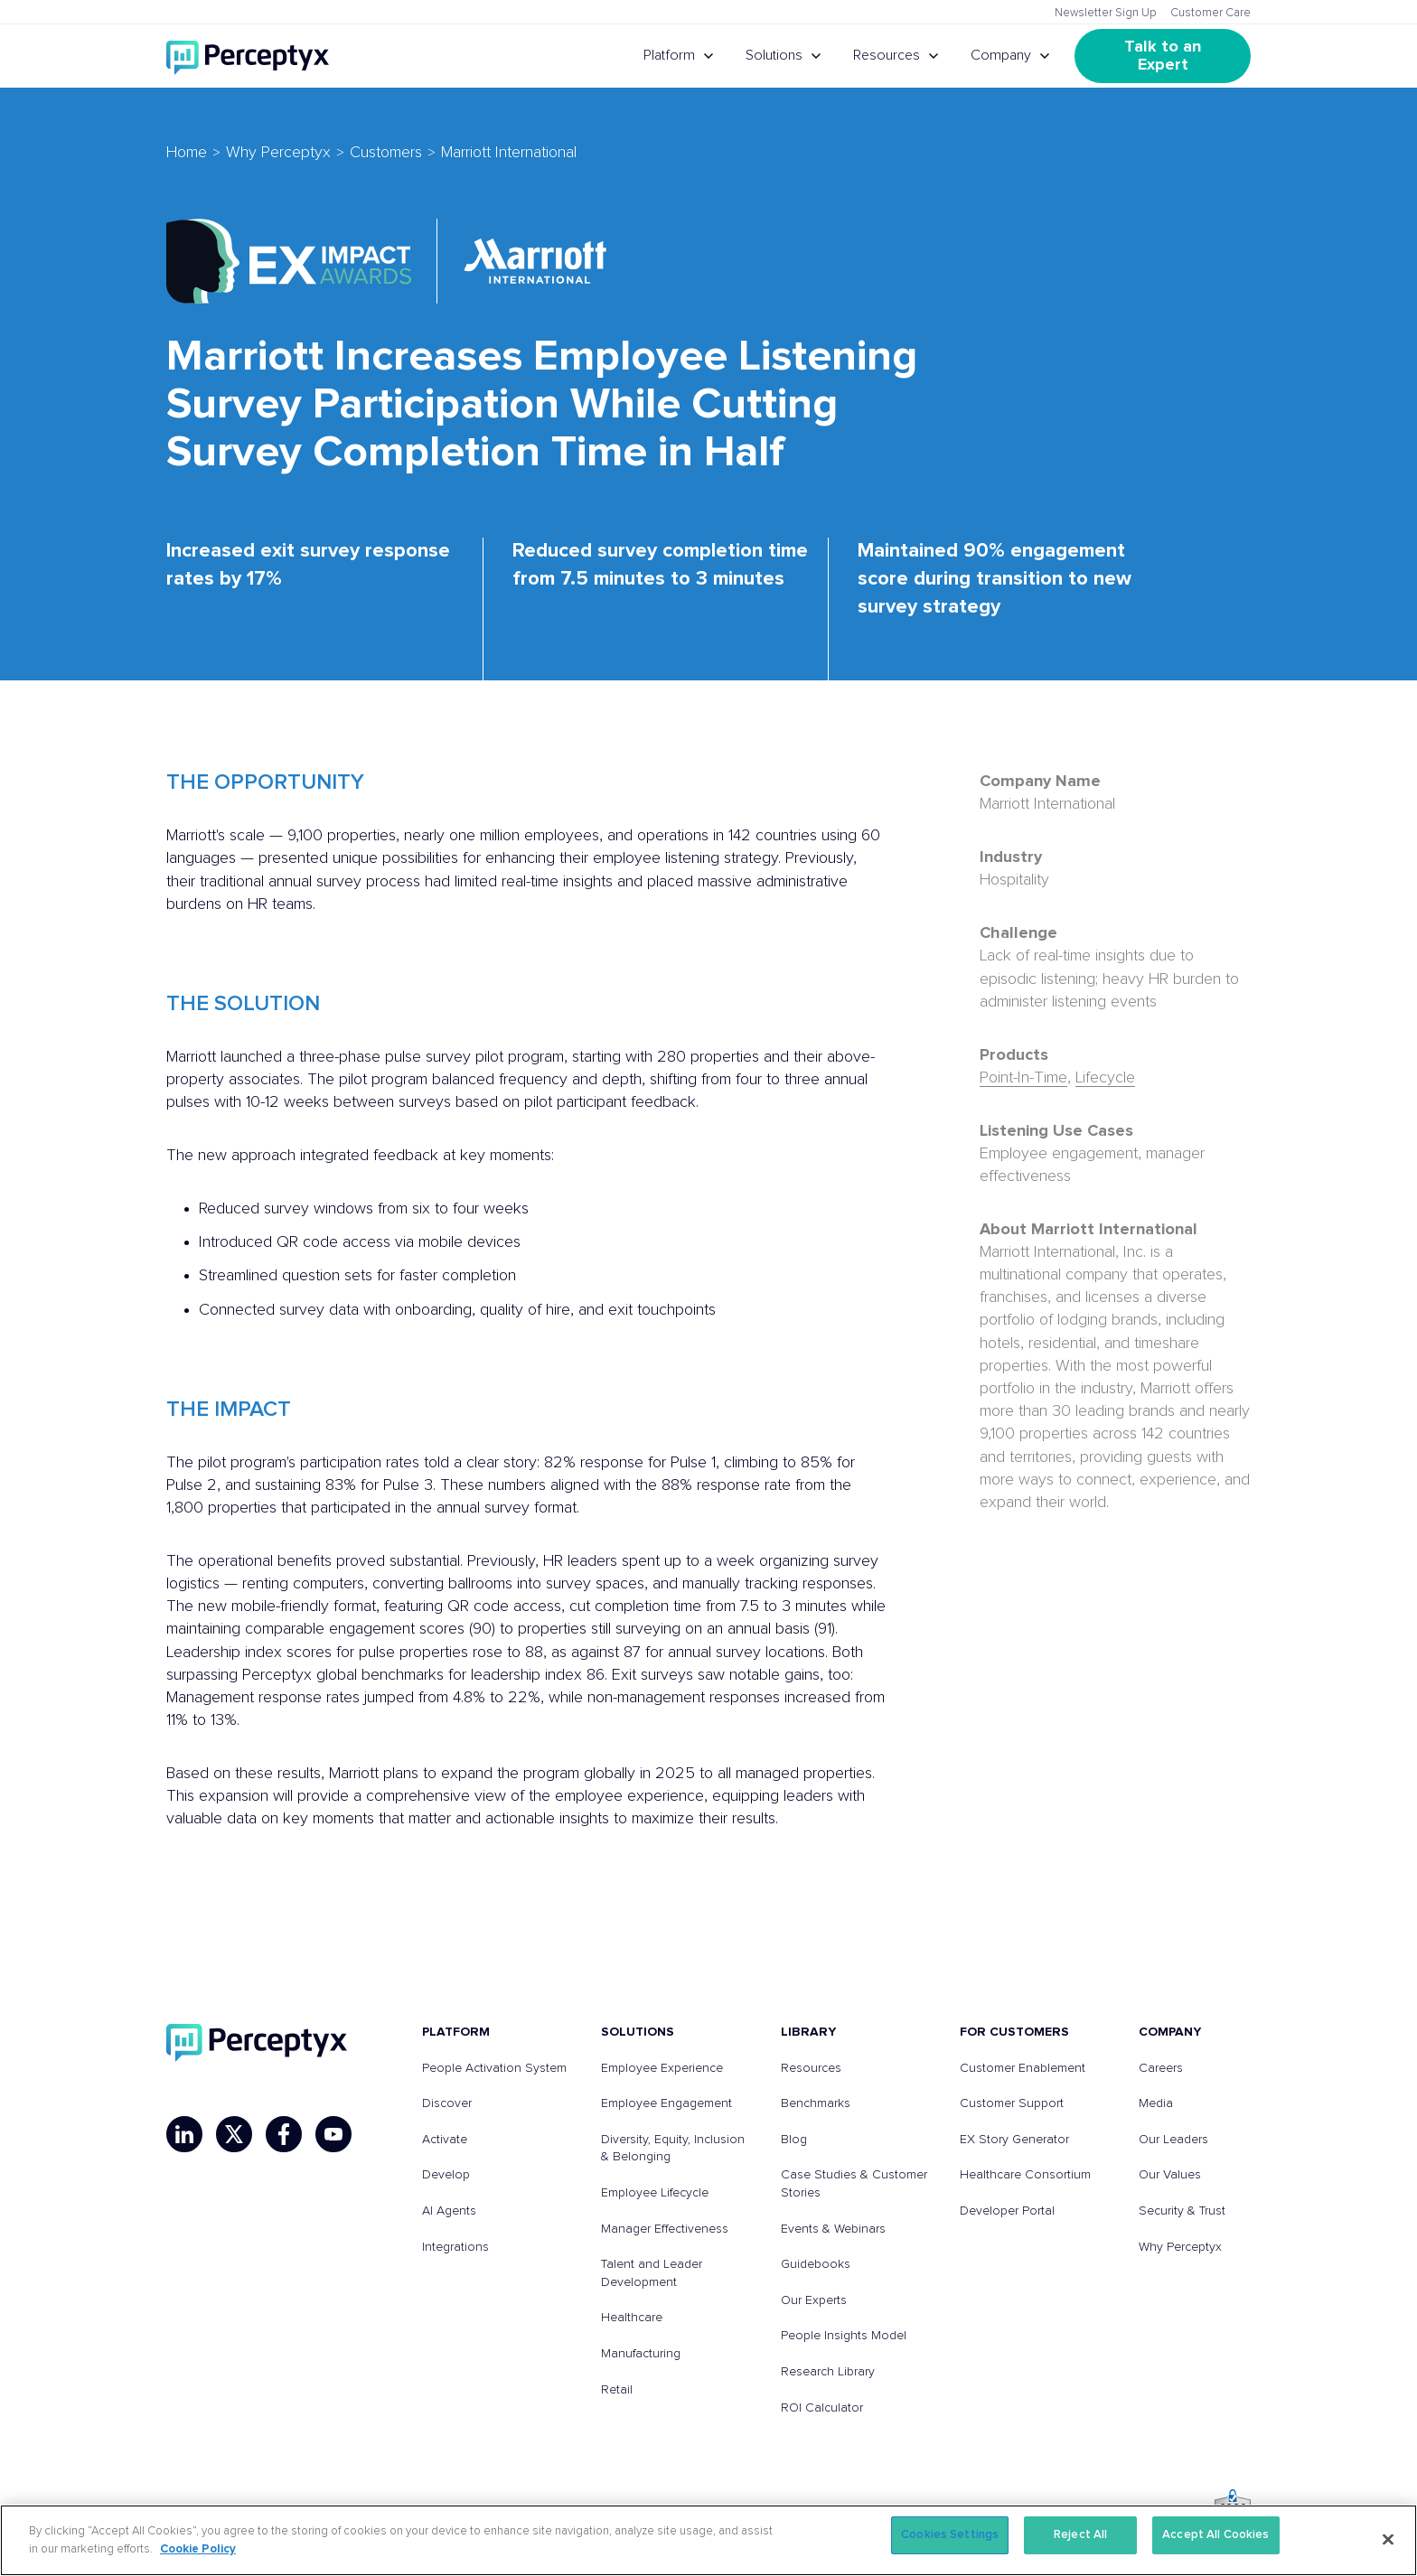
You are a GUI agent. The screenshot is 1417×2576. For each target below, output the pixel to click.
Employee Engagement (666, 2103)
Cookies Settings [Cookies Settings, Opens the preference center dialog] (950, 2535)
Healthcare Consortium (1025, 2175)
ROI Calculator (822, 2408)
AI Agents (449, 2211)
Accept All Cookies (1215, 2535)
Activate (444, 2139)
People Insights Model (843, 2335)
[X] (234, 2134)
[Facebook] (284, 2134)
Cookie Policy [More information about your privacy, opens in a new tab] (198, 2549)
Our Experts (814, 2300)
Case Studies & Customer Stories (854, 2184)
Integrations (455, 2247)
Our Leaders (1173, 2139)
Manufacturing (640, 2353)
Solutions (774, 55)
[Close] (1388, 2539)
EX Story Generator (1014, 2139)
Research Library (828, 2371)
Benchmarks (815, 2103)
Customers (386, 153)
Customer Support (1012, 2103)
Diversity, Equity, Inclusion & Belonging (673, 2148)
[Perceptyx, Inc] (256, 2043)
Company (1001, 55)
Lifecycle (1105, 1078)
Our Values (1170, 2175)
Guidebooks (815, 2264)
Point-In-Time (1023, 1078)
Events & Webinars (833, 2229)
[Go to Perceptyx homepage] (247, 56)
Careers (1161, 2068)
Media (1156, 2103)
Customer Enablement (1022, 2068)
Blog (794, 2139)
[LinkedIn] (184, 2134)
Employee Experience (662, 2068)
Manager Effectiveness (664, 2229)
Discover (447, 2103)
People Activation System (494, 2068)
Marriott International (509, 153)
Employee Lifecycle (654, 2193)
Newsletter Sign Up (1106, 13)
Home (186, 153)
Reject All (1080, 2535)
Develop (446, 2175)
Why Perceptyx (278, 153)
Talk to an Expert (1165, 56)
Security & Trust (1182, 2211)
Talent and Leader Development (651, 2273)
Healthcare (631, 2317)
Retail (617, 2390)
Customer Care (1210, 13)
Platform (669, 55)
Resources (886, 55)
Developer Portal (1007, 2211)
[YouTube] (333, 2134)
